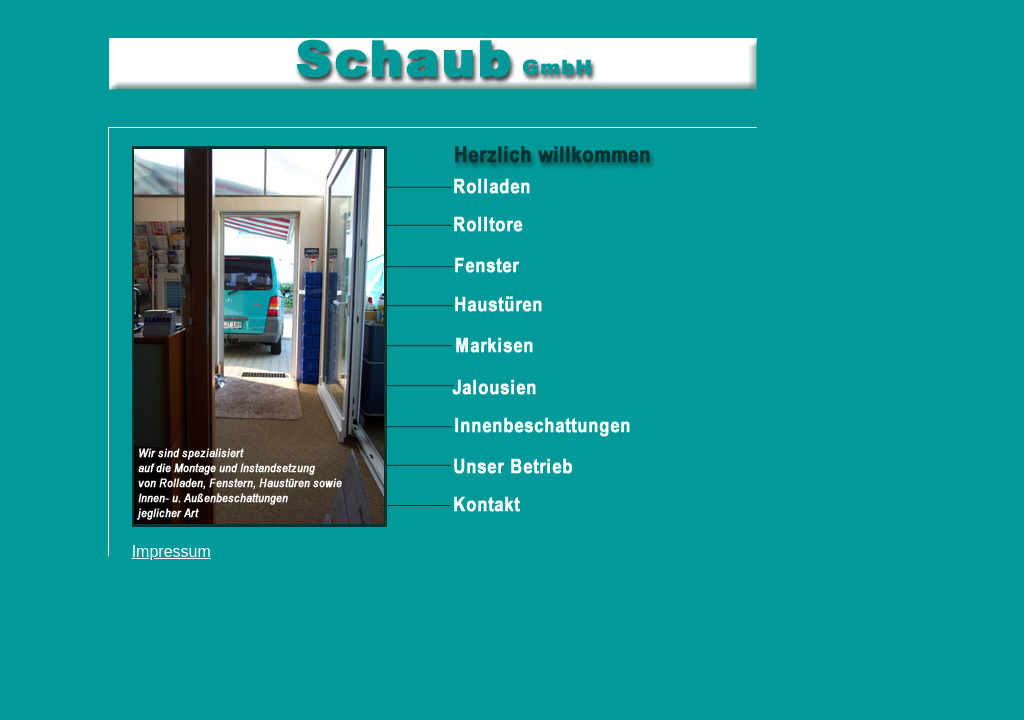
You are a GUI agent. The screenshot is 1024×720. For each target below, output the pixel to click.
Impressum (171, 551)
